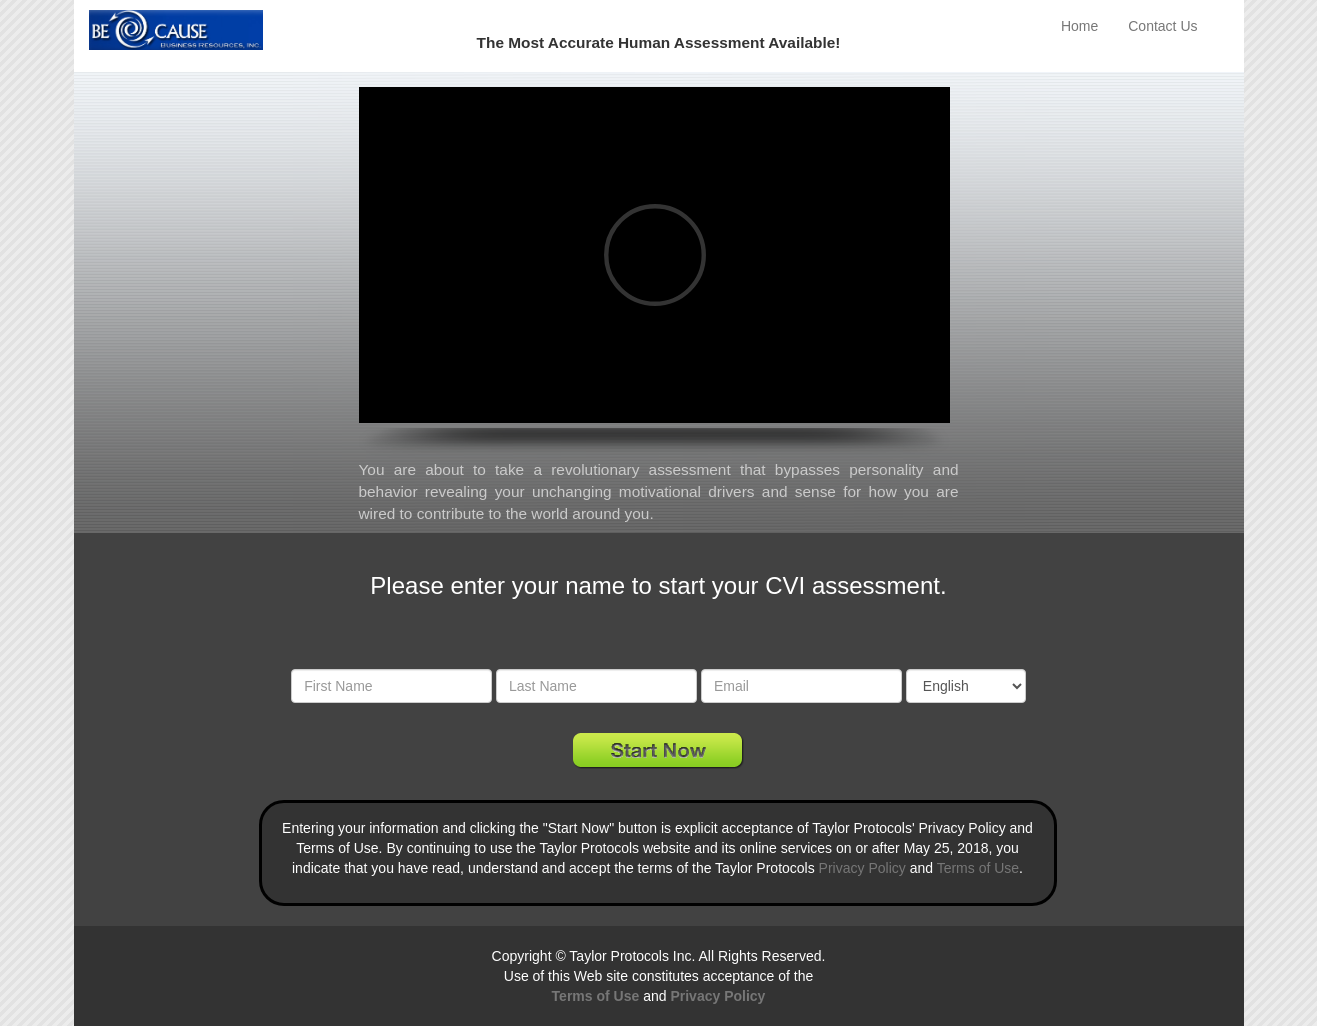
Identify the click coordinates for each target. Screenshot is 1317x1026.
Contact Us (1162, 26)
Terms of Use (978, 868)
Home (1079, 26)
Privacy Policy (862, 868)
